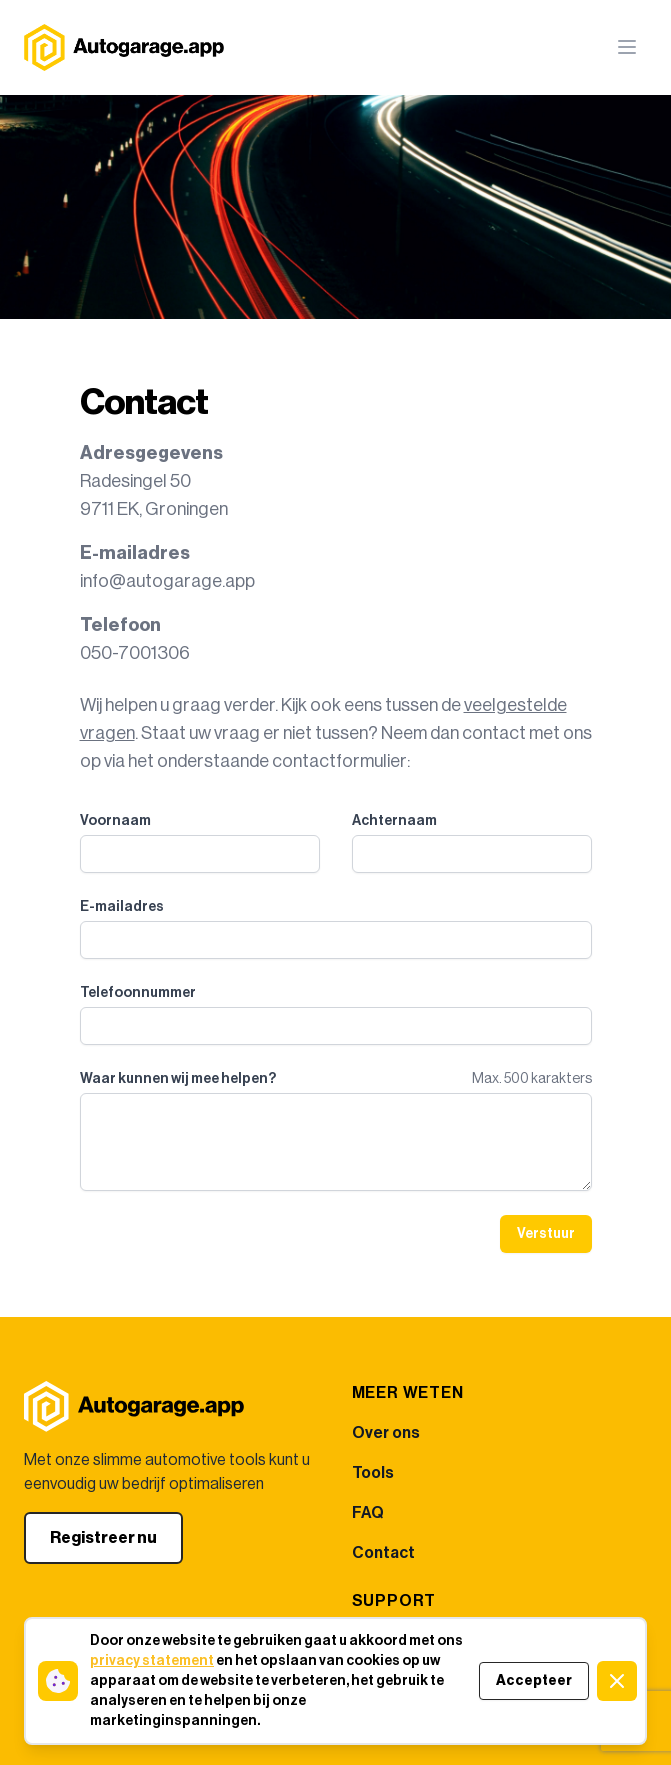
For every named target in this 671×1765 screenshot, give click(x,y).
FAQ (368, 1513)
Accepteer (534, 1681)
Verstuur (546, 1234)
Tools (373, 1473)
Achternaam (394, 821)
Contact (383, 1553)
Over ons (386, 1433)
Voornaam (115, 821)
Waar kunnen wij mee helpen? (178, 1079)
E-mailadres (122, 907)
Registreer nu (103, 1538)
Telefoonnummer (138, 993)
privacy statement (152, 1661)
